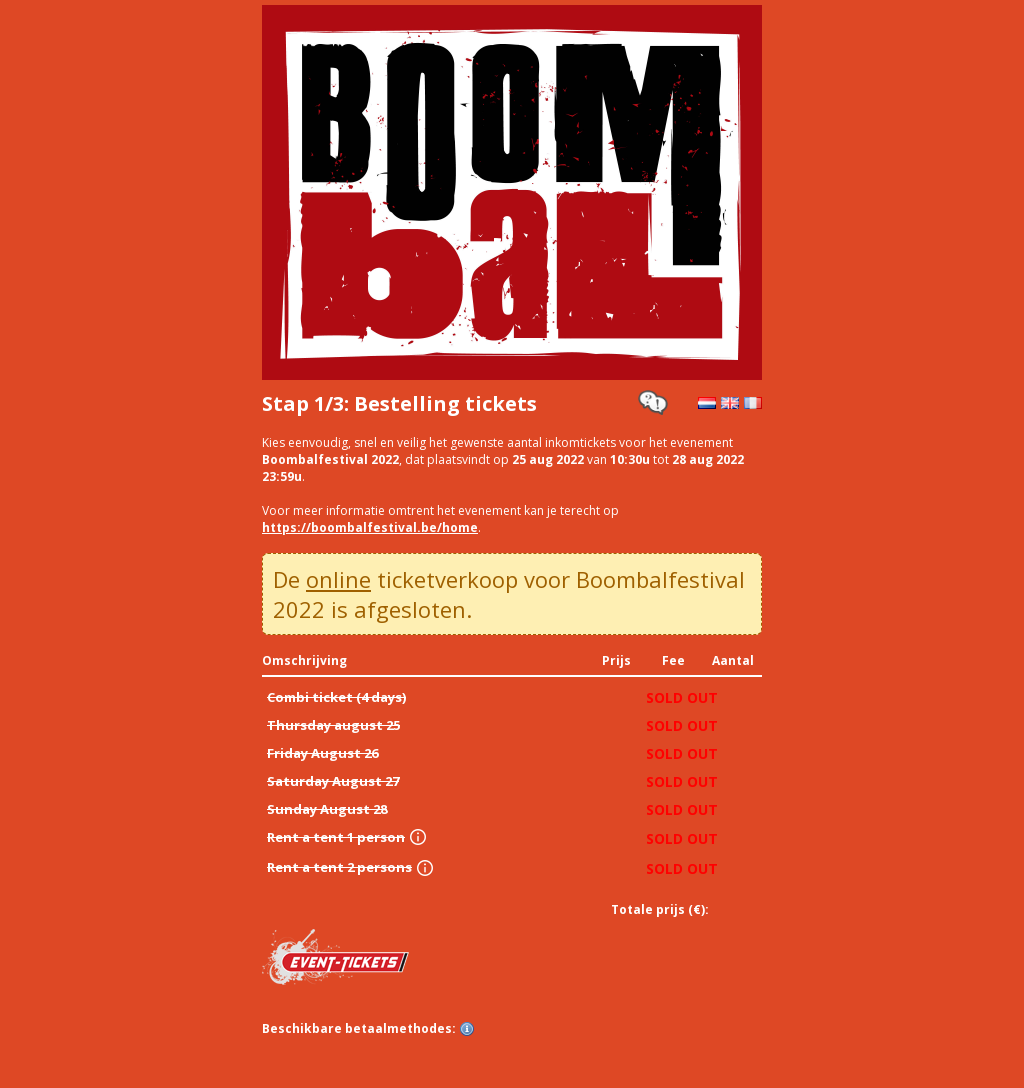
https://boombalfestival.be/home (370, 527)
